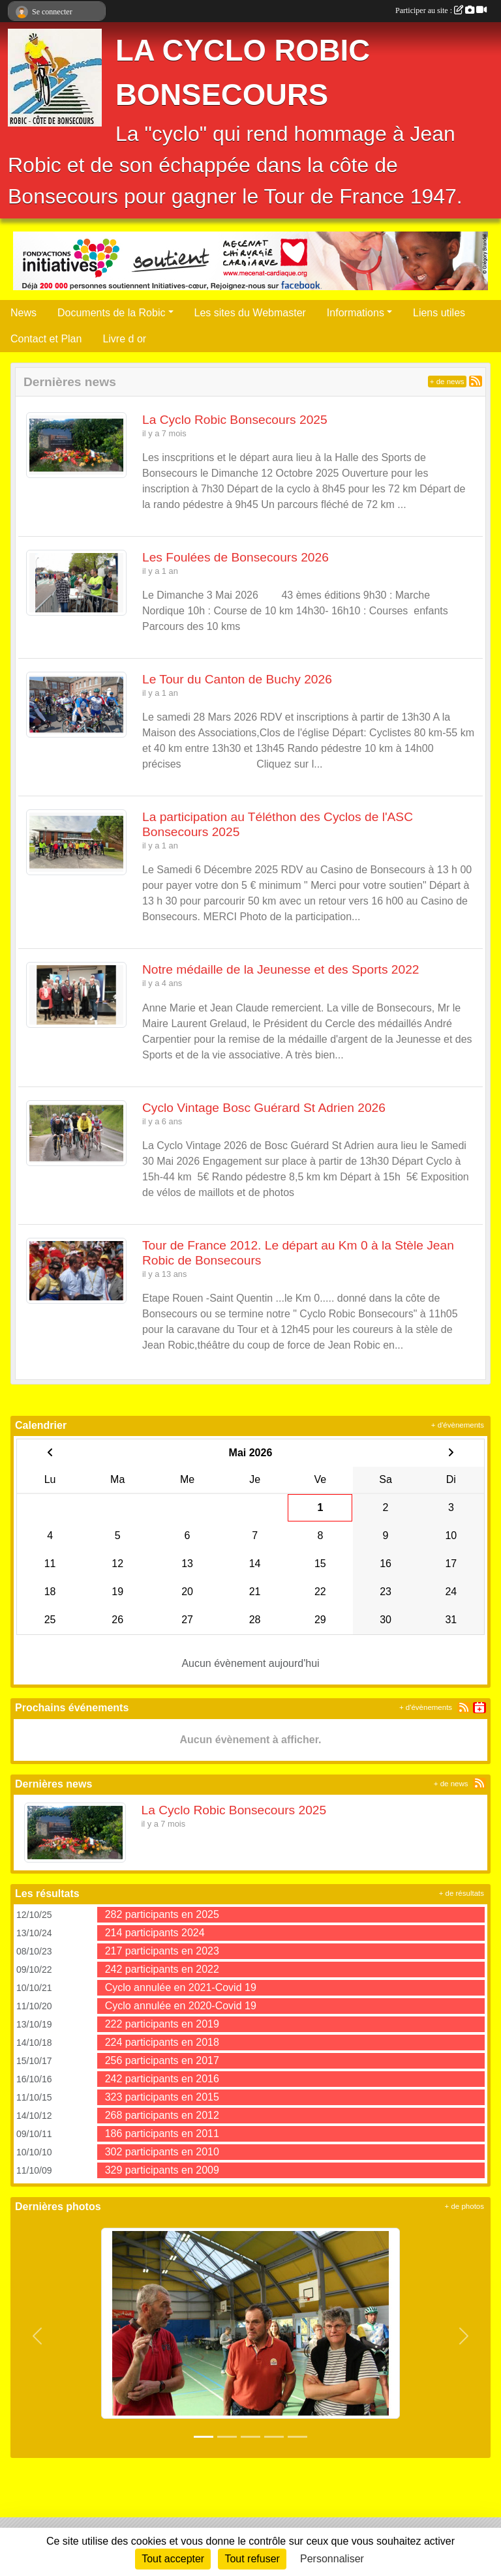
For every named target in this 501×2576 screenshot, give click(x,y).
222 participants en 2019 (162, 2023)
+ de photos (464, 2206)
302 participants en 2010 (162, 2151)
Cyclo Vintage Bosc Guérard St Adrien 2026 (264, 1108)
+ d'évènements (457, 1425)
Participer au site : (441, 10)
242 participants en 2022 (162, 1969)
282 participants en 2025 (162, 1914)
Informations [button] (355, 312)
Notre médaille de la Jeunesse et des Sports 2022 (280, 969)
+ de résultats (461, 1893)
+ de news (447, 381)
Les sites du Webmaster (250, 312)
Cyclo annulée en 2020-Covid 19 (180, 2005)
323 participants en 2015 (162, 2097)
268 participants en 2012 (162, 2115)
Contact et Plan (46, 338)
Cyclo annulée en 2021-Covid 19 (180, 1987)
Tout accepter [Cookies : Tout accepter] (173, 2558)
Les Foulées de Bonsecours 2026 (235, 557)
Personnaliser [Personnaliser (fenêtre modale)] (332, 2558)
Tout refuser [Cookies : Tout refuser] (251, 2558)
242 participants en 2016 (162, 2078)
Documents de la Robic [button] (111, 312)
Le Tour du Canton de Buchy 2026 (237, 679)
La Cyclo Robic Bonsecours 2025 (234, 420)
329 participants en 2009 (162, 2170)
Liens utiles (439, 312)
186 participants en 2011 (162, 2133)
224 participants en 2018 (162, 2042)
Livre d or (124, 338)
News (23, 312)
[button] (37, 2336)
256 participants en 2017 (162, 2060)
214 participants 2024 (155, 1932)
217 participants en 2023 (162, 1950)
